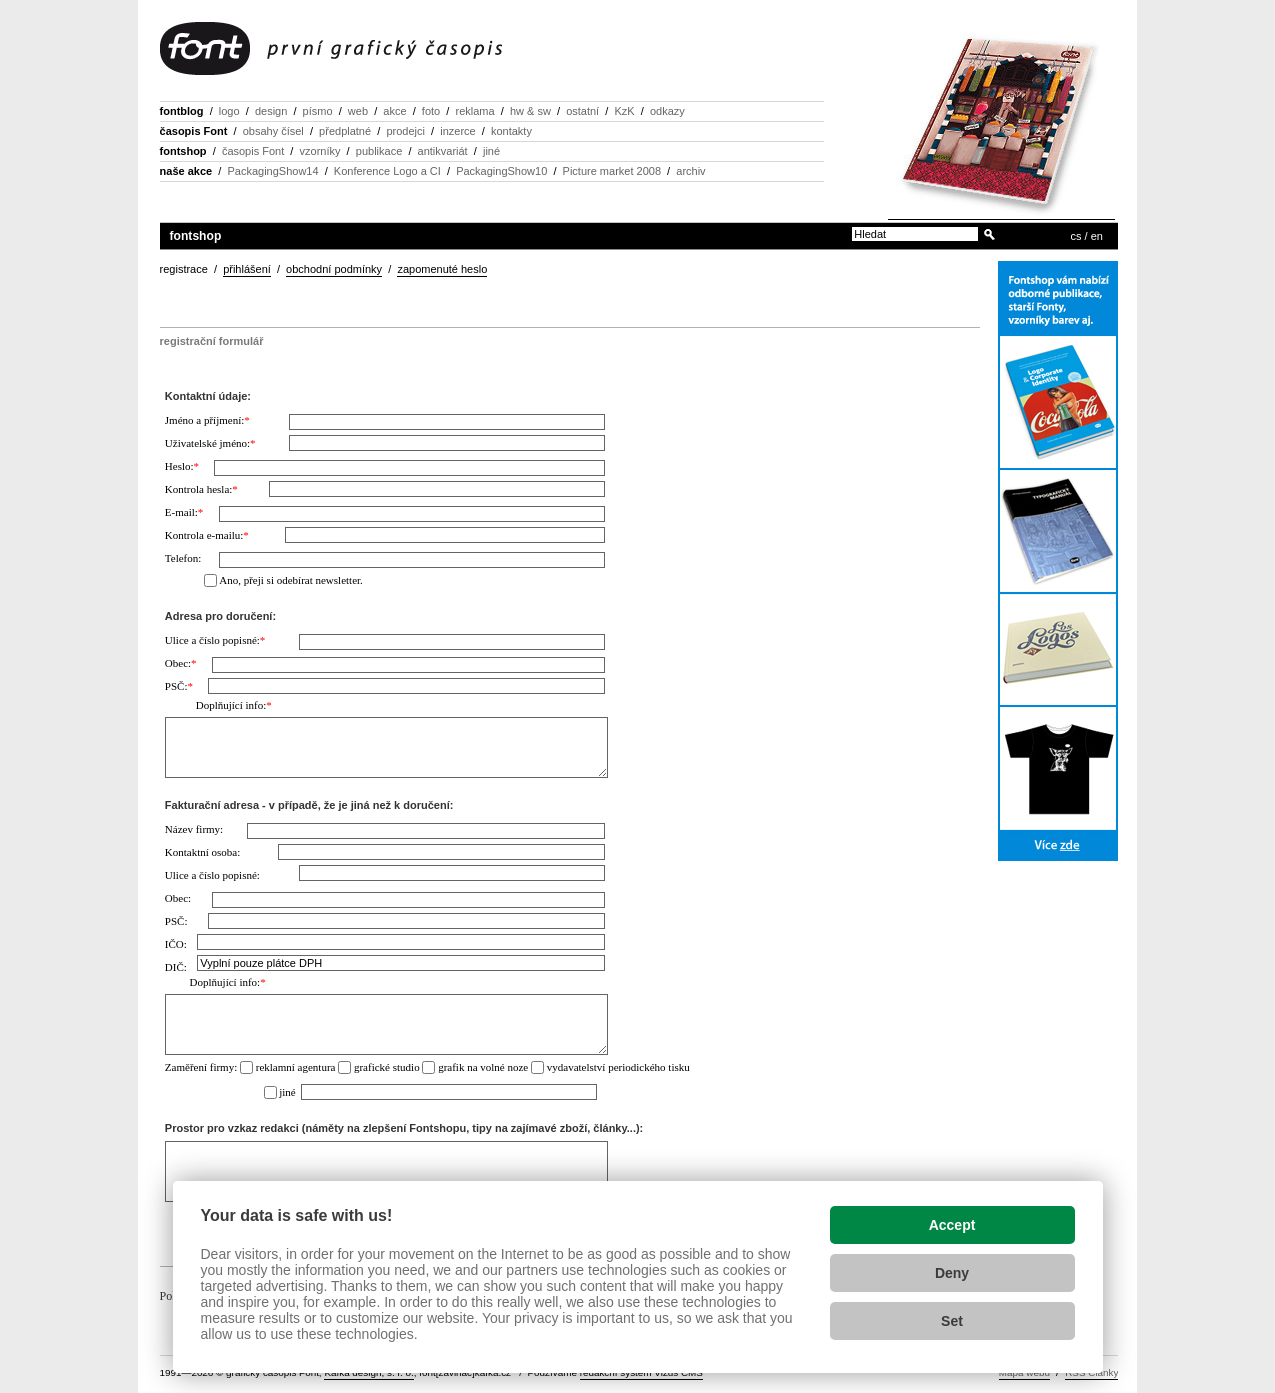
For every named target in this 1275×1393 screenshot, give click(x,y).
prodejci (405, 131)
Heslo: (182, 466)
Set (952, 1321)
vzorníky (320, 151)
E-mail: (184, 512)
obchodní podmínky (334, 269)
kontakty (511, 131)
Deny (952, 1273)
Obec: (181, 663)
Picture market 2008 (612, 171)
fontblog (182, 111)
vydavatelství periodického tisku (618, 1067)
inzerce (457, 131)
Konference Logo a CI (387, 171)
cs (1076, 236)
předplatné (345, 131)
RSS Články (1091, 1372)
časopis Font (194, 131)
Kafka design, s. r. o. (368, 1372)
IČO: (176, 944)
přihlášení (247, 269)
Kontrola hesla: (201, 489)
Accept (952, 1225)
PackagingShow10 (501, 171)
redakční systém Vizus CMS (641, 1372)
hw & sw (530, 111)
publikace (379, 151)
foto (431, 111)
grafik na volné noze (483, 1067)
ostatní (582, 111)
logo (229, 111)
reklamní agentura (296, 1067)
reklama (474, 111)
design (271, 111)
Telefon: (183, 558)
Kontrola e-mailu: (207, 535)
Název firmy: (194, 829)
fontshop (183, 151)
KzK (624, 111)
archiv (690, 171)
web (358, 111)
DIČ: (176, 967)
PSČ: (179, 686)
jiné (491, 151)
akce (394, 111)
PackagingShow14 (272, 171)
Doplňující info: (234, 705)
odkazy (667, 111)
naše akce (186, 171)
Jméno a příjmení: (207, 420)
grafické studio (387, 1067)
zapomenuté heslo (442, 269)
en (1097, 236)
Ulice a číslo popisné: (215, 640)
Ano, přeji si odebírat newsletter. (291, 580)
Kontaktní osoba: (202, 852)
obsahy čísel (273, 131)
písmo (318, 111)
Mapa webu (1024, 1372)
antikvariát (443, 151)
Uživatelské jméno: (210, 443)
